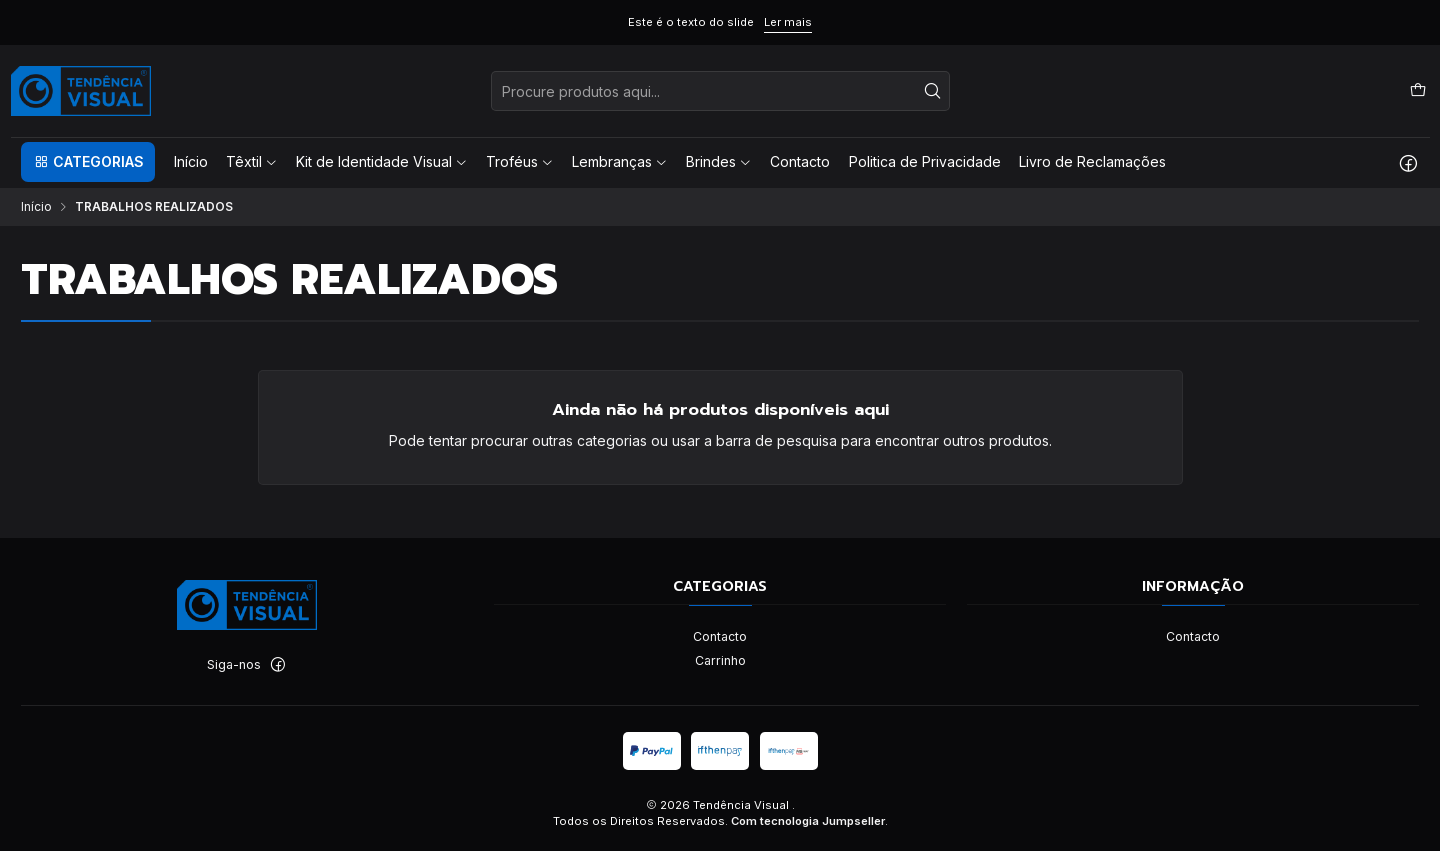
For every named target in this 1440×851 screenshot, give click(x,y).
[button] (88, 162)
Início (36, 207)
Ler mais (788, 22)
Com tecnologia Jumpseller (808, 821)
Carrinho (720, 660)
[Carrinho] (1417, 90)
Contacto (720, 636)
